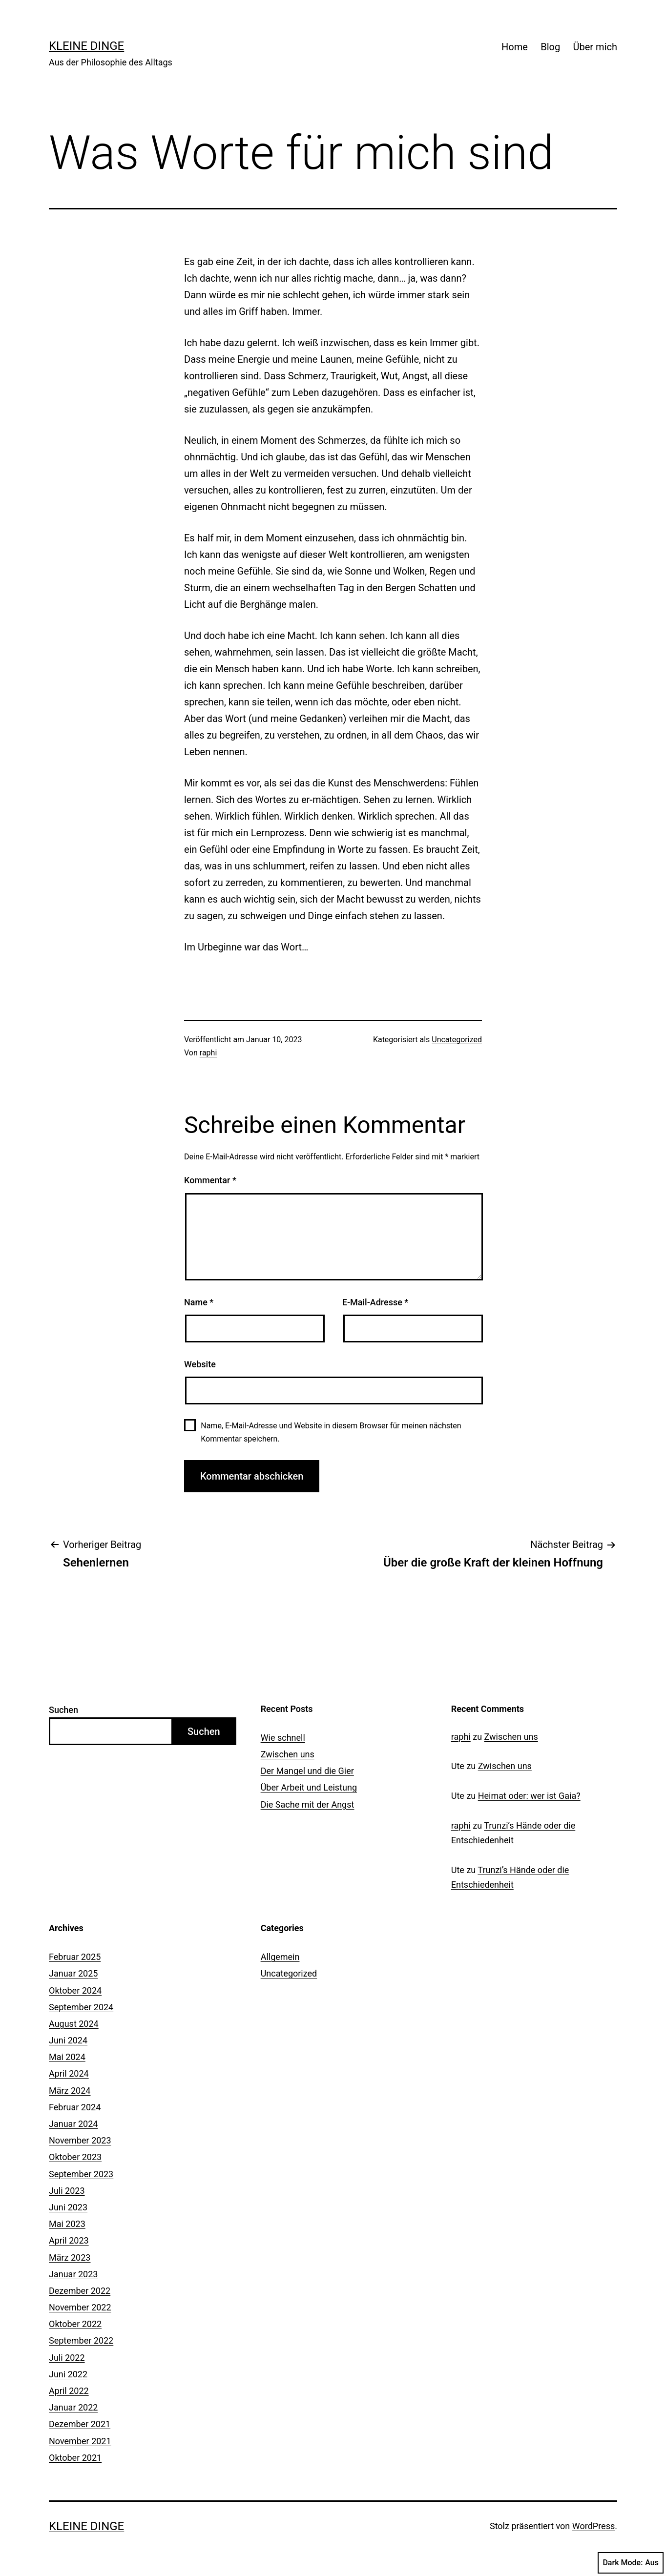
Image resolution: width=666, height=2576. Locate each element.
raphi (208, 1052)
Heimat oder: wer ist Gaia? (529, 1796)
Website (200, 1364)
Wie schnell (283, 1737)
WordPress (593, 2526)
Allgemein (280, 1957)
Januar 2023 (73, 2274)
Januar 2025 (73, 1973)
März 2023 (69, 2257)
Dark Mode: (631, 2563)
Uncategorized (457, 1039)
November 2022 (80, 2307)
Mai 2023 (67, 2224)
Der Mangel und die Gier (307, 1771)
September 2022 (81, 2340)
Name (198, 1302)
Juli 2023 (67, 2190)
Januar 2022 (73, 2407)
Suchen (63, 1710)
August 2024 (74, 2024)
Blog (550, 47)
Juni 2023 (68, 2207)
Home (514, 47)
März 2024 (69, 2090)
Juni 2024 (68, 2040)
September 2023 (81, 2174)
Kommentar (210, 1180)
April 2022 (69, 2391)
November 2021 (80, 2441)
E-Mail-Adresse (375, 1302)
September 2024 (81, 2007)
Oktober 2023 (75, 2157)
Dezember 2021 (79, 2424)
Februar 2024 (75, 2107)
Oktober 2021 (75, 2457)
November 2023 (80, 2140)
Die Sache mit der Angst (307, 1804)
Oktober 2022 (75, 2324)
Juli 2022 (67, 2357)
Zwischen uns (287, 1754)
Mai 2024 (67, 2057)
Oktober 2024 (75, 1990)
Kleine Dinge (86, 46)
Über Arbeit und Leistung (309, 1787)
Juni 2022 (68, 2374)
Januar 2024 (73, 2124)
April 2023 (69, 2240)
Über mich (595, 47)
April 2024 (69, 2073)
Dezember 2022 (79, 2291)
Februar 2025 (75, 1957)
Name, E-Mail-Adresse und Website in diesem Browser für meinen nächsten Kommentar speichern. (331, 1432)
